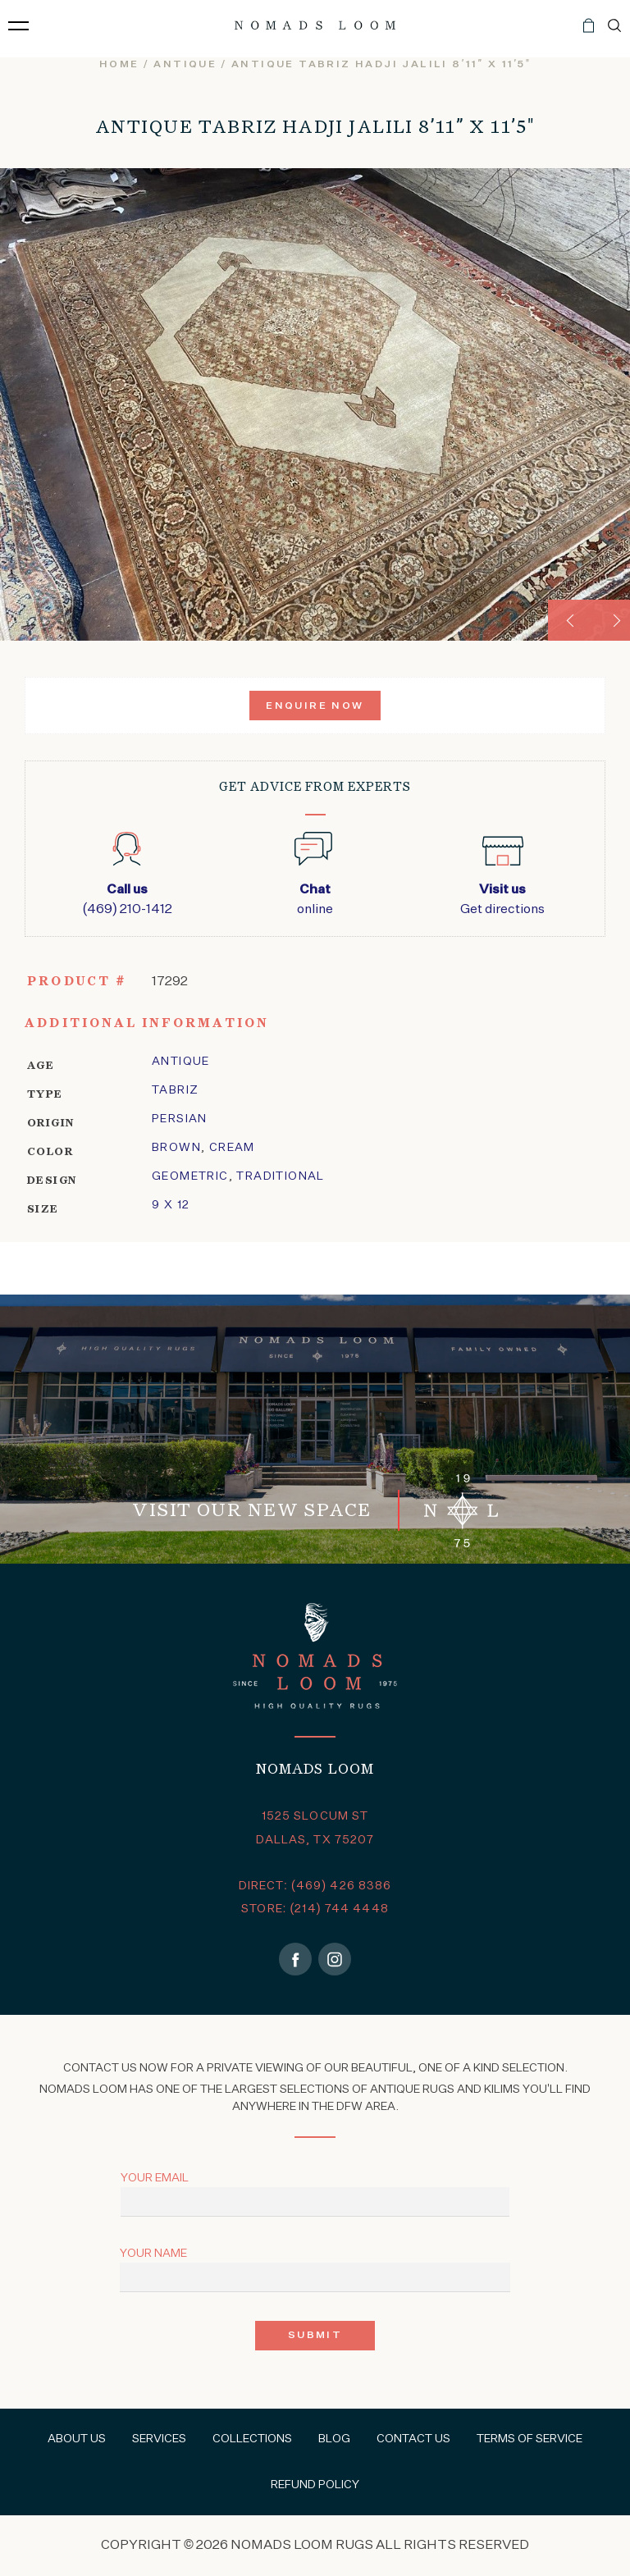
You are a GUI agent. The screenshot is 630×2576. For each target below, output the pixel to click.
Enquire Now (314, 706)
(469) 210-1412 (127, 898)
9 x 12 (170, 1205)
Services (159, 2439)
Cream (232, 1147)
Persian (180, 1119)
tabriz (175, 1090)
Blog (334, 2439)
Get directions (502, 898)
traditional (280, 1176)
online (315, 898)
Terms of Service (529, 2439)
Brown (176, 1147)
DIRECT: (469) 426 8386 (315, 1886)
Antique (185, 65)
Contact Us (413, 2439)
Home (119, 65)
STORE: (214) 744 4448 (315, 1909)
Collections (252, 2439)
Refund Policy (315, 2485)
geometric (190, 1176)
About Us (77, 2439)
